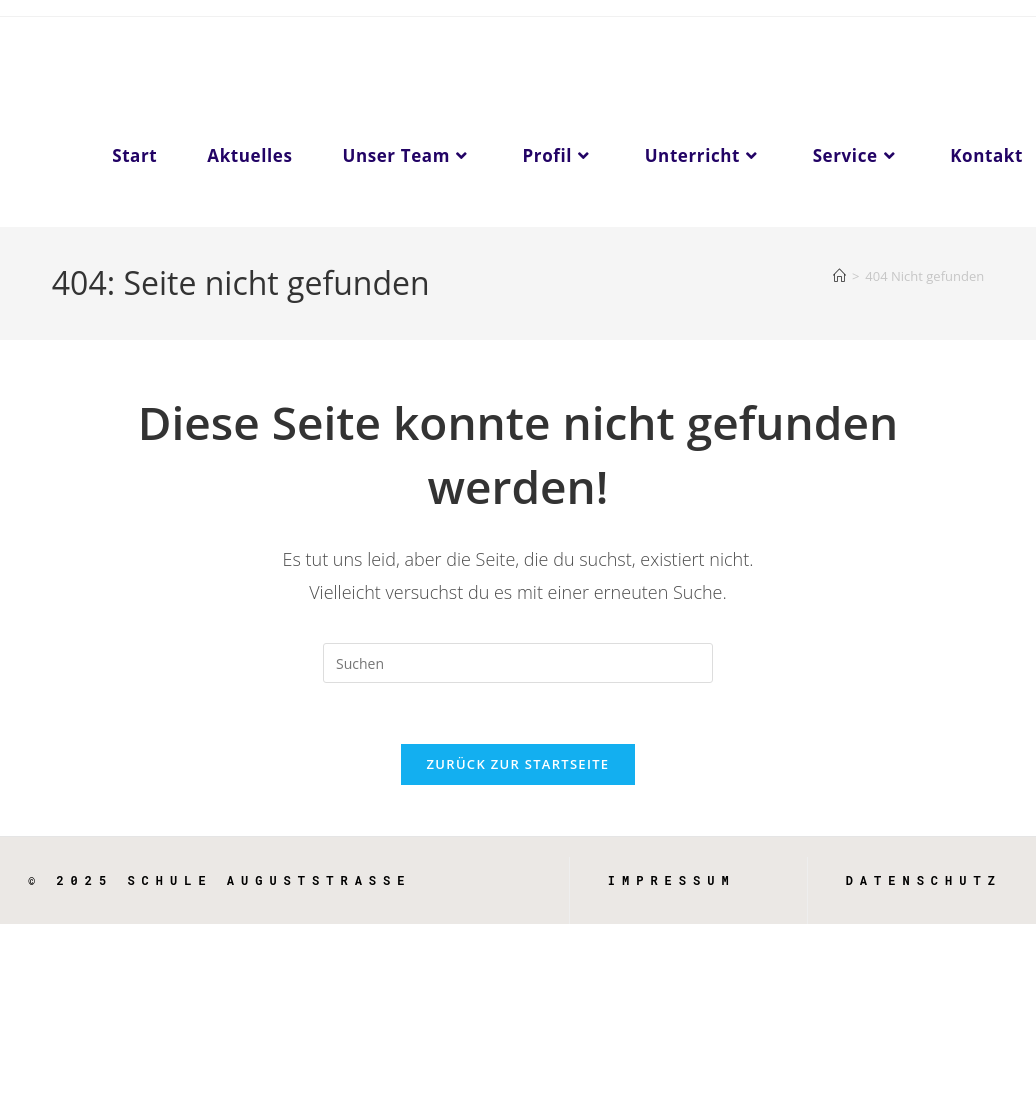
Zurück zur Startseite (518, 764)
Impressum (672, 880)
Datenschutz (924, 880)
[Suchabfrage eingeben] (518, 663)
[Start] (839, 276)
